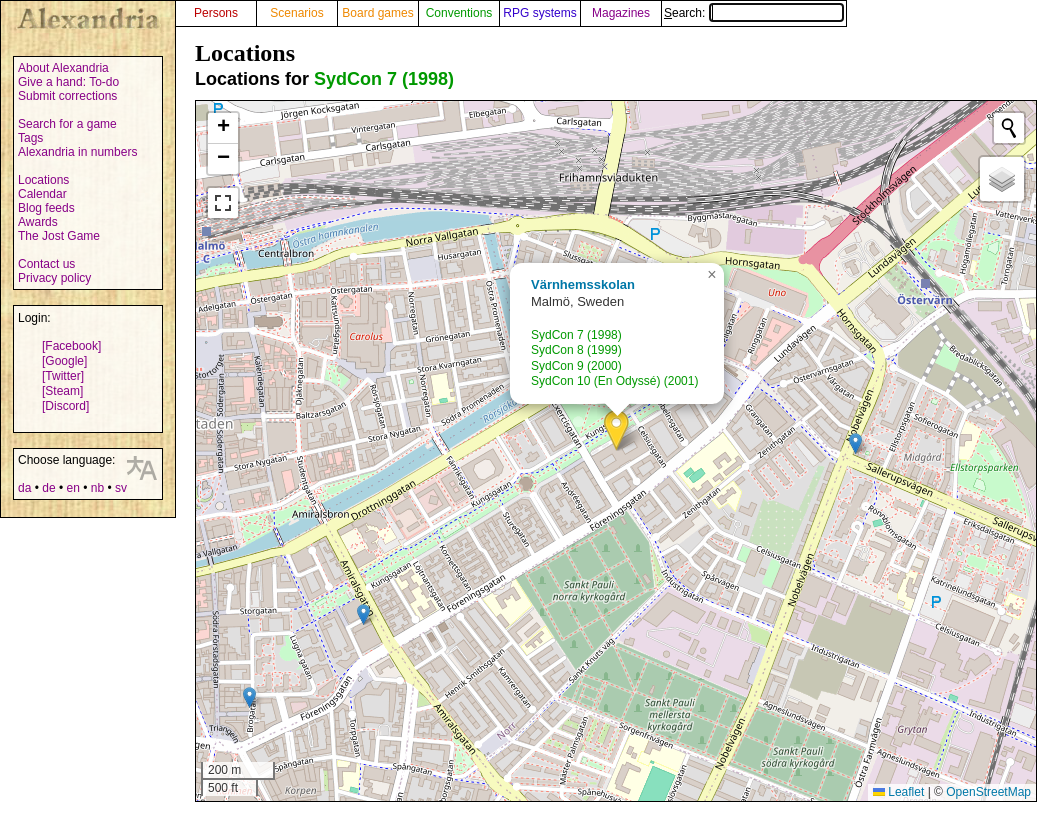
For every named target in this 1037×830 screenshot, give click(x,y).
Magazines (621, 13)
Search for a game (67, 124)
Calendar (42, 194)
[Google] (64, 361)
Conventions (459, 13)
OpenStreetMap (988, 792)
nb (97, 488)
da (24, 488)
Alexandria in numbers (77, 152)
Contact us (46, 264)
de (48, 488)
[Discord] (65, 406)
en (72, 488)
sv (121, 488)
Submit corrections (67, 96)
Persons (216, 13)
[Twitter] (63, 376)
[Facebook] (71, 346)
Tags (30, 138)
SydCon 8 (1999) (576, 350)
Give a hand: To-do (68, 82)
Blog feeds (46, 208)
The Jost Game (59, 236)
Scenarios (296, 13)
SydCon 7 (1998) (384, 79)
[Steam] (62, 391)
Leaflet (898, 792)
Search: (754, 13)
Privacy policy (54, 278)
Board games (377, 13)
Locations (43, 180)
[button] (616, 430)
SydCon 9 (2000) (576, 366)
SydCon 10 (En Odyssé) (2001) (614, 381)
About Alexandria (63, 68)
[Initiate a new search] (1009, 128)
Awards (38, 222)
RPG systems (539, 13)
